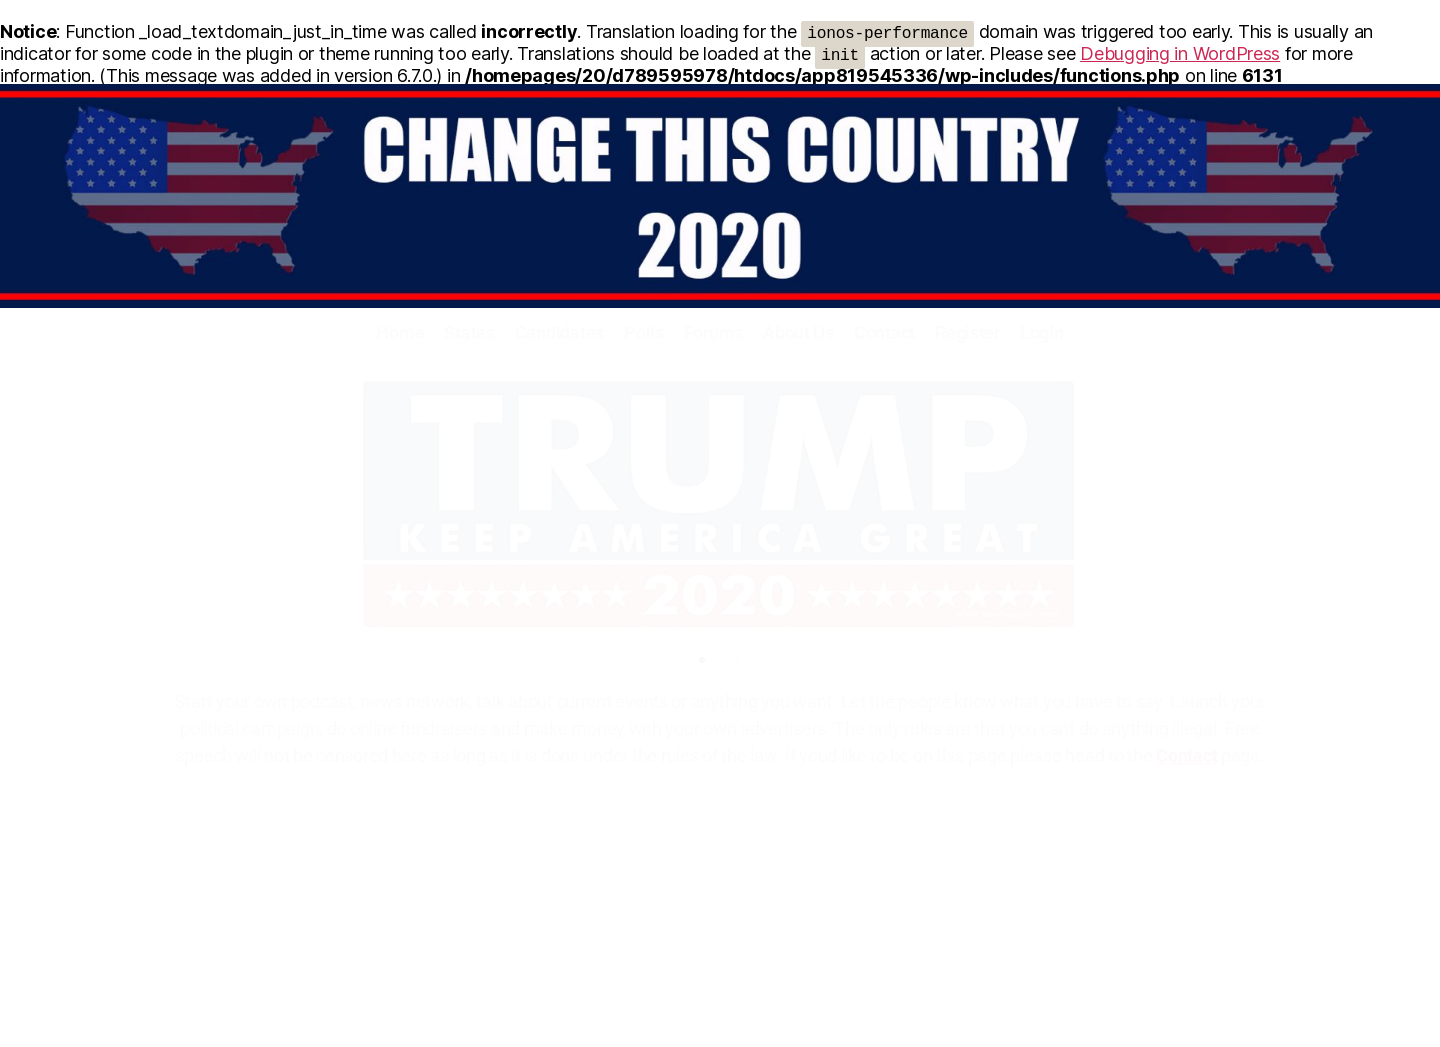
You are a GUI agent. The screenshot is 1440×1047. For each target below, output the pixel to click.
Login (1042, 332)
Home (400, 332)
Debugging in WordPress (1180, 53)
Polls (644, 332)
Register (967, 332)
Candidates (559, 332)
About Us (798, 332)
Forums (713, 332)
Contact (884, 332)
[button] (30, 503)
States (469, 332)
